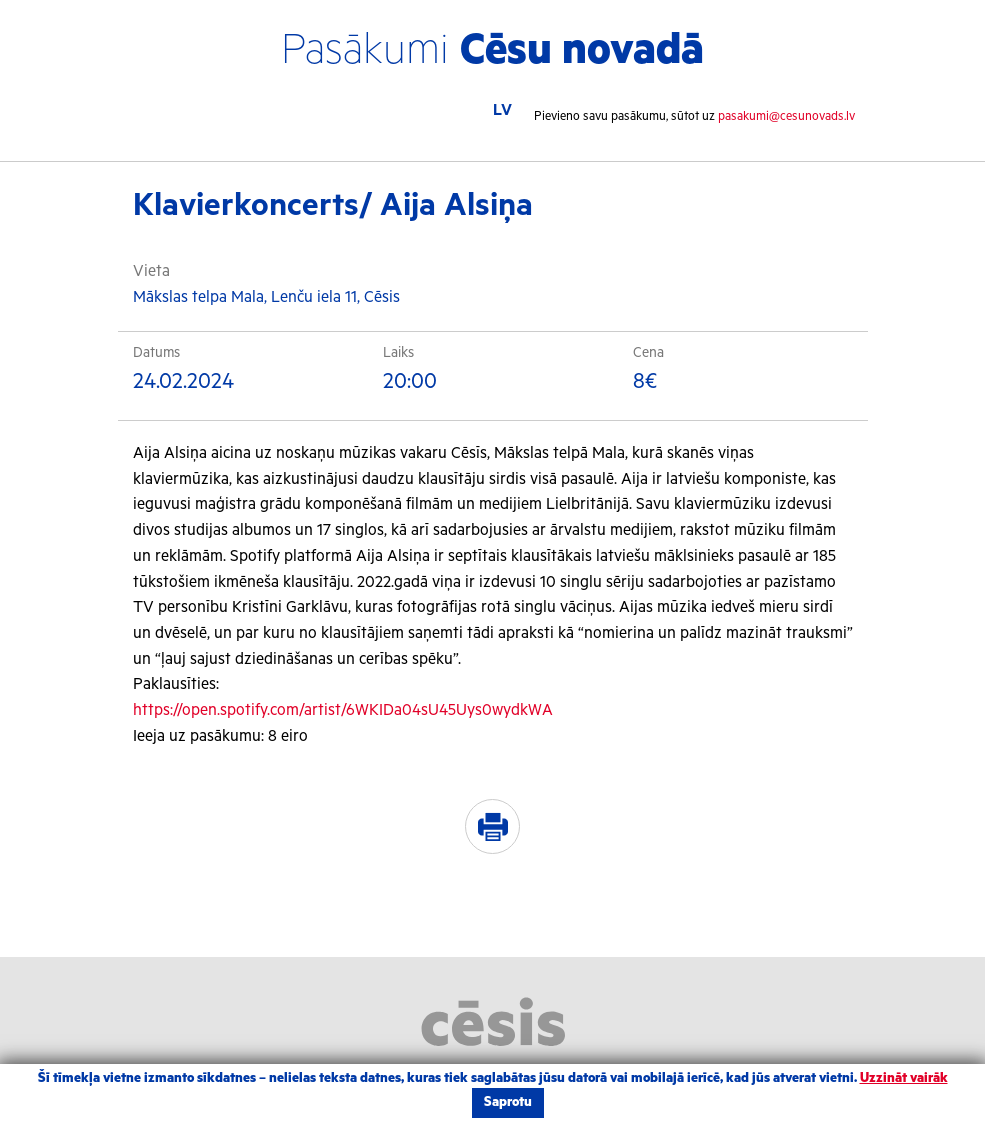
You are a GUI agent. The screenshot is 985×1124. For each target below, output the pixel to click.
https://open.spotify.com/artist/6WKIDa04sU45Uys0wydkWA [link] (343, 710)
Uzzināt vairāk (904, 1078)
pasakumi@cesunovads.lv (786, 116)
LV (502, 110)
